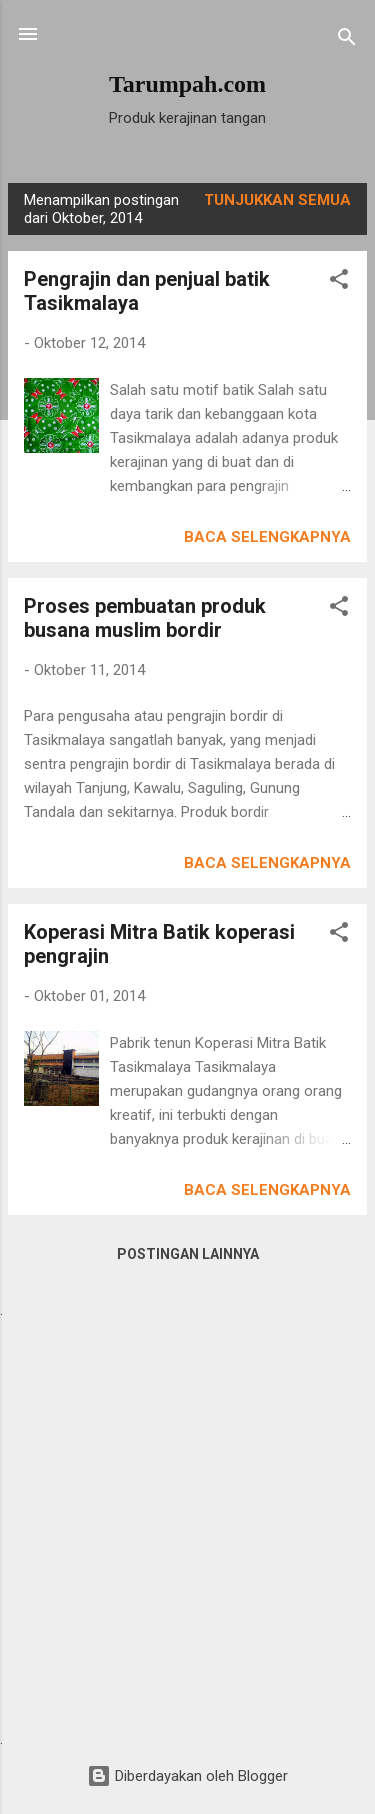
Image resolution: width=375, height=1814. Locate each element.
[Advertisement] (187, 1522)
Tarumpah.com (187, 84)
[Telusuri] (347, 40)
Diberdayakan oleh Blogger (187, 1776)
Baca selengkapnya (267, 537)
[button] (339, 282)
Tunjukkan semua (277, 200)
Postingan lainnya (188, 1254)
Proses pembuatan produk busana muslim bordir (145, 618)
